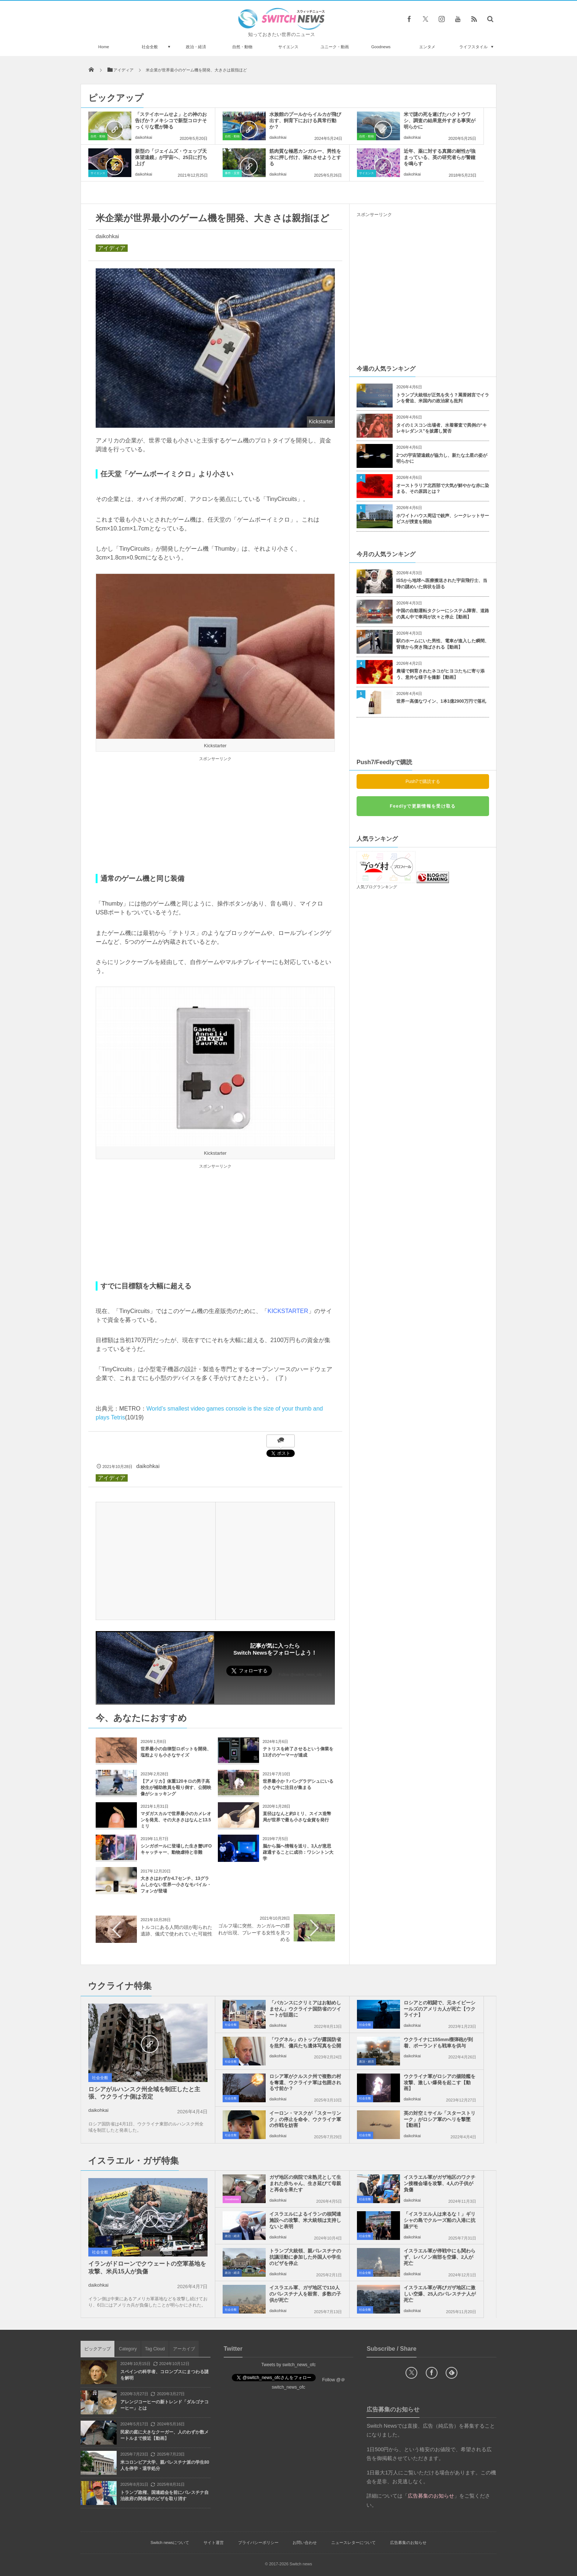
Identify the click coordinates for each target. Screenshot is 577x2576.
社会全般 (150, 47)
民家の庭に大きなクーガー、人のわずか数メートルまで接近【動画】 (164, 2435)
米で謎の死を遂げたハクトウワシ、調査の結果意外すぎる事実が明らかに (439, 121)
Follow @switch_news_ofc (300, 1675)
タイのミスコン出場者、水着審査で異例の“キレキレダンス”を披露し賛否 (441, 428)
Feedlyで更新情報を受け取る (423, 806)
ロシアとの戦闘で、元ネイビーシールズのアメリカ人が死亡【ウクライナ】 (439, 2009)
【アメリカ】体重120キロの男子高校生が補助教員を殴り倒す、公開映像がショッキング (176, 1787)
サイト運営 (213, 2542)
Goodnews (381, 47)
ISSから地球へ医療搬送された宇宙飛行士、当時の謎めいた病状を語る (441, 583)
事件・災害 (232, 173)
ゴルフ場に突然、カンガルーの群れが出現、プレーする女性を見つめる (254, 1932)
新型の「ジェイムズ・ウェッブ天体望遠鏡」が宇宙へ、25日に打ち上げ (171, 157)
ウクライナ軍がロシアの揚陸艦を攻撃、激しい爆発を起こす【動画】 (439, 2083)
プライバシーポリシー (258, 2542)
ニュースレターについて (353, 2542)
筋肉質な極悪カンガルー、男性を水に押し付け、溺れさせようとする (305, 157)
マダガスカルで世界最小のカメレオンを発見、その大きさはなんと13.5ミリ (176, 1820)
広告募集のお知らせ (408, 2542)
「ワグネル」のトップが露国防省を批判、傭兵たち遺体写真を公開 (305, 2043)
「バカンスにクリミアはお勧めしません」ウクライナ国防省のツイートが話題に (305, 2009)
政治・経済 (196, 47)
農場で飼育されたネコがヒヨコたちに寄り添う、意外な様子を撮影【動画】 (440, 674)
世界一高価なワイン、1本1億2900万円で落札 (441, 701)
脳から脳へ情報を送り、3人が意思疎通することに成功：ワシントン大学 (298, 1852)
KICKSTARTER (288, 1311)
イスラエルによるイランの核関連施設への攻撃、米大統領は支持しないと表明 (305, 2220)
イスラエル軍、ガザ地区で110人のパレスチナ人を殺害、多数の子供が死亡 (305, 2294)
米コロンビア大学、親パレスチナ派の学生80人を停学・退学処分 (164, 2465)
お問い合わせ (305, 2542)
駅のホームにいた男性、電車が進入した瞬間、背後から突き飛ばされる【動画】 (442, 644)
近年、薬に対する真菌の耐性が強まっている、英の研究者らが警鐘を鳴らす (439, 157)
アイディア (111, 248)
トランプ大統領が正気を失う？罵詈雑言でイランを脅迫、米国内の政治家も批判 (442, 398)
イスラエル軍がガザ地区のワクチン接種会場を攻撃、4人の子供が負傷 (439, 2183)
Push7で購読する (423, 781)
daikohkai (143, 137)
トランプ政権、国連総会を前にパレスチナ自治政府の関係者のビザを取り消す (164, 2495)
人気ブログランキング (377, 887)
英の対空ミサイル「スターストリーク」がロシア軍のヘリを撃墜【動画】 (439, 2119)
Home (103, 47)
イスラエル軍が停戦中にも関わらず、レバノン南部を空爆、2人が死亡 (439, 2257)
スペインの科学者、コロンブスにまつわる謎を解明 (164, 2375)
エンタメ (427, 47)
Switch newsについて (170, 2542)
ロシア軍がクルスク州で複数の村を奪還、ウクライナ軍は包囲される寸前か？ (305, 2083)
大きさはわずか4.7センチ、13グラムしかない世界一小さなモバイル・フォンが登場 (176, 1885)
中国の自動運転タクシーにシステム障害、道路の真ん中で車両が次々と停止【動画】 (442, 614)
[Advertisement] (215, 815)
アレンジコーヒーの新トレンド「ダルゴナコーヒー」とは (164, 2405)
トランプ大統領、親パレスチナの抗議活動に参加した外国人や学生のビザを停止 (305, 2257)
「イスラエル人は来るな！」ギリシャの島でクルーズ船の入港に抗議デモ (439, 2220)
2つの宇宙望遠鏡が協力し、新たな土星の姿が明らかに (441, 458)
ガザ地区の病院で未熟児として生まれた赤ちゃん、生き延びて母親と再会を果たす (305, 2183)
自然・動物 (242, 47)
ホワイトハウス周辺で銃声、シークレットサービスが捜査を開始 (442, 519)
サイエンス (288, 47)
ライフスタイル (473, 47)
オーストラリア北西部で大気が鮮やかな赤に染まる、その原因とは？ (442, 488)
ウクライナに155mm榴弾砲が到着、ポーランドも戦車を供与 (438, 2043)
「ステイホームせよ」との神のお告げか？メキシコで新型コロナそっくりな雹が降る (171, 121)
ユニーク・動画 (335, 47)
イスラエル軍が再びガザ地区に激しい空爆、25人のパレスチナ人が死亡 (440, 2294)
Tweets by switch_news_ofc (288, 2364)
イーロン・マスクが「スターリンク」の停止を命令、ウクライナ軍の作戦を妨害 (305, 2119)
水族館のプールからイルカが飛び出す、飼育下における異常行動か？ (305, 121)
